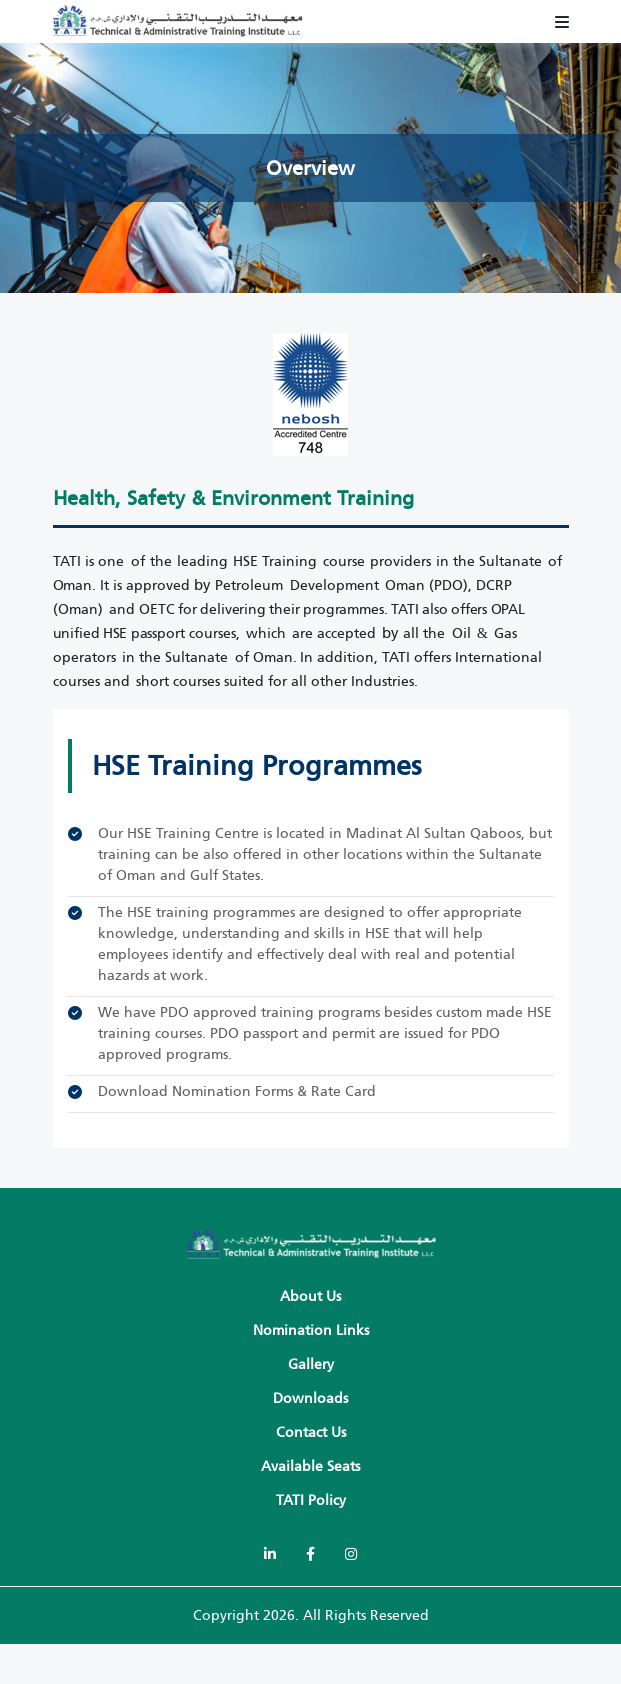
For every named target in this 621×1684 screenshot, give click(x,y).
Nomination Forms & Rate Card (274, 1091)
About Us (310, 1296)
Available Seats (310, 1466)
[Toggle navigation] (562, 22)
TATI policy (311, 1500)
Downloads (310, 1398)
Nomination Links (311, 1330)
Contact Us (311, 1432)
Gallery (311, 1364)
